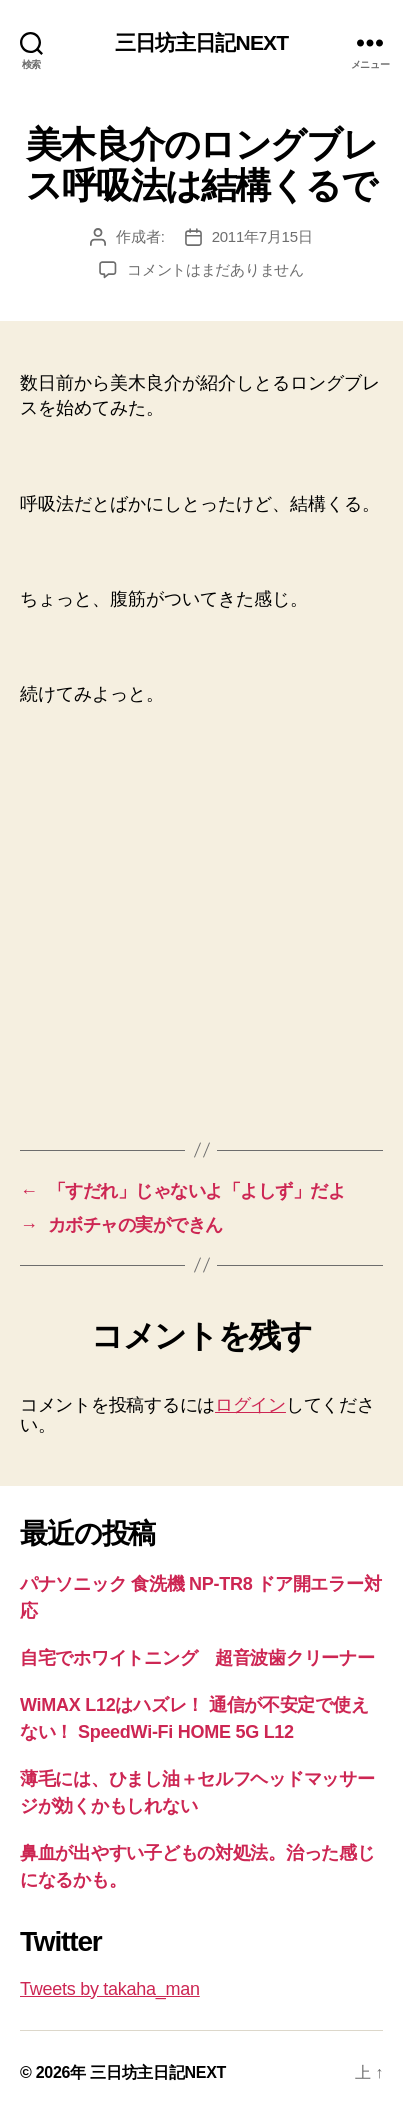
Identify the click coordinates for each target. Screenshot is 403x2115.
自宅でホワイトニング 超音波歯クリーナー (197, 1658)
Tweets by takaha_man (110, 1989)
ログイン (250, 1405)
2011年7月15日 (262, 236)
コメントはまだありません (215, 269)
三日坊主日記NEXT (201, 42)
